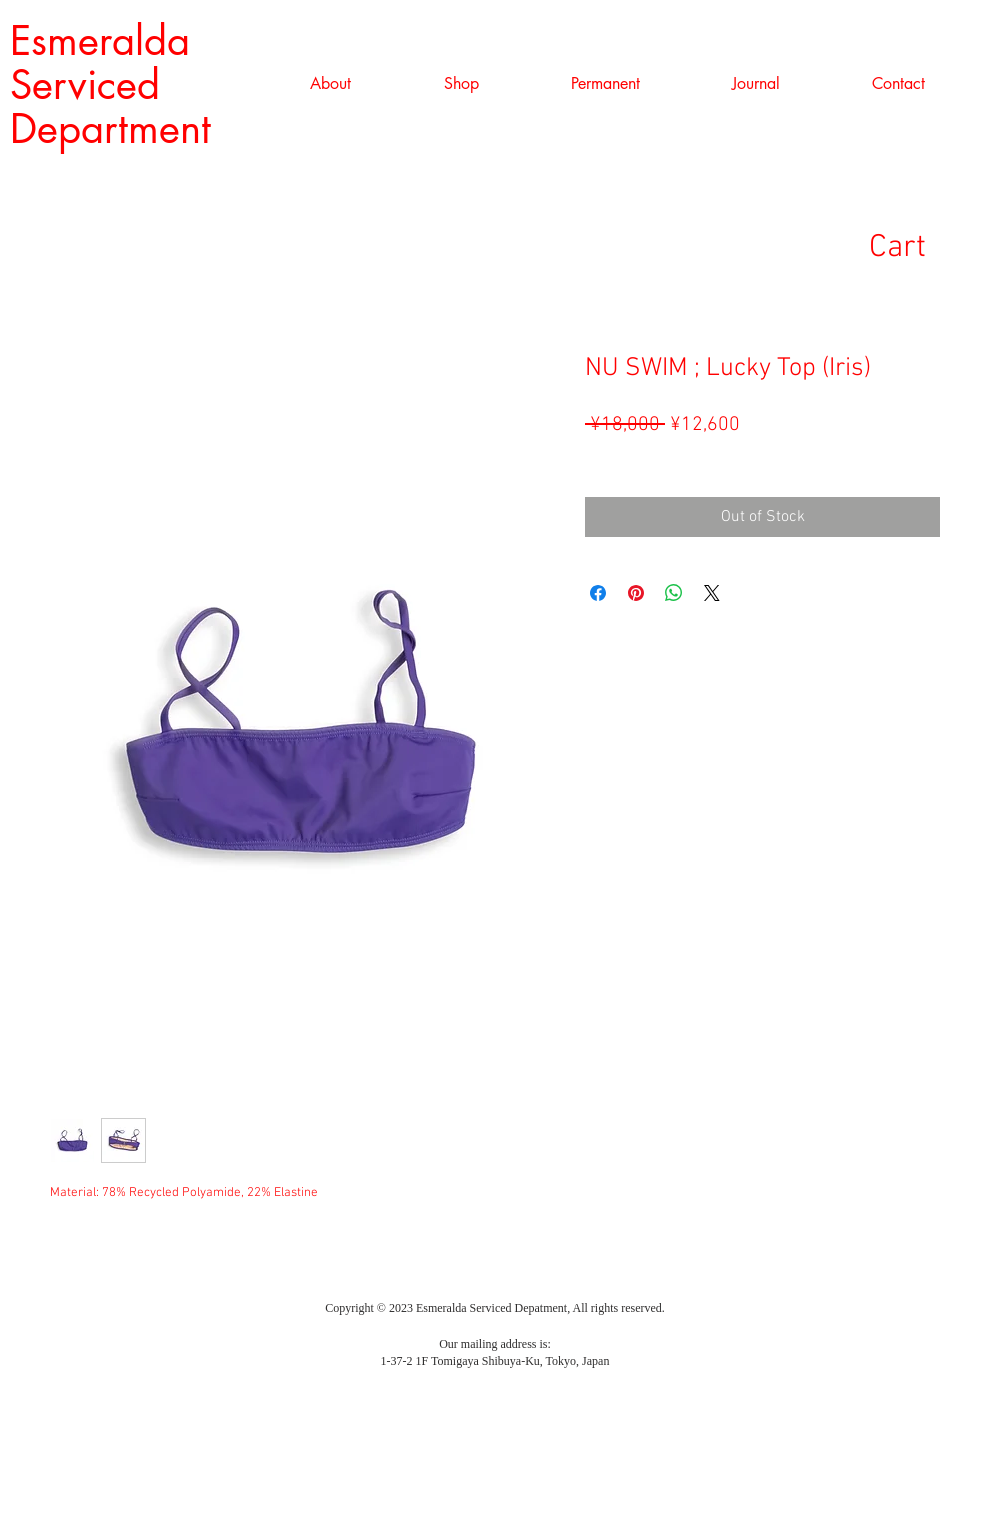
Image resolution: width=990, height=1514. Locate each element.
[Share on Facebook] (598, 593)
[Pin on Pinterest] (636, 593)
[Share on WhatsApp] (674, 593)
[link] (928, 245)
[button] (461, 84)
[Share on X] (712, 593)
